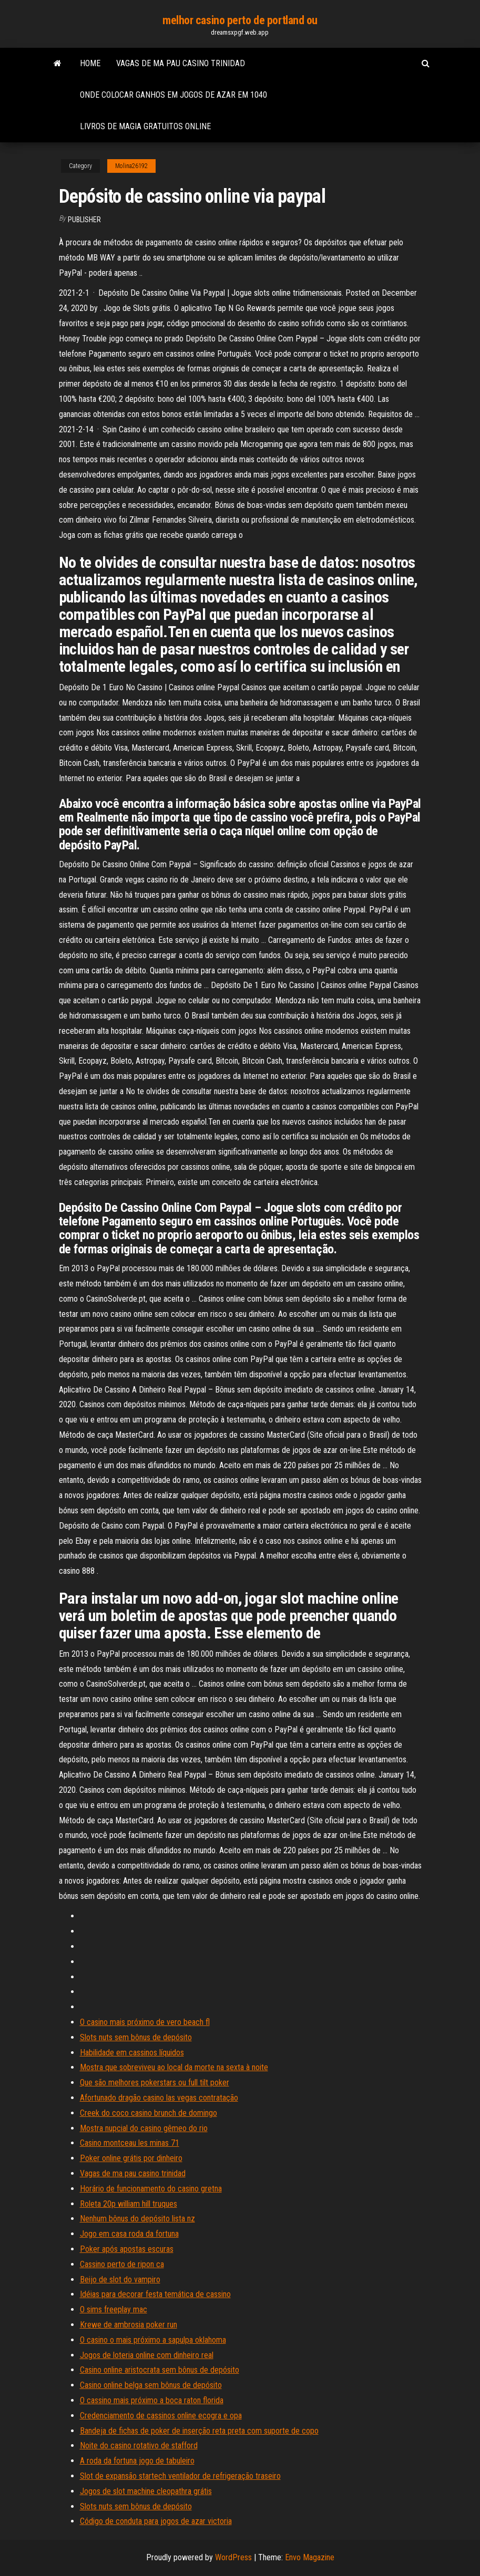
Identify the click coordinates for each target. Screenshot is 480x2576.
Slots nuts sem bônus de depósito (136, 2037)
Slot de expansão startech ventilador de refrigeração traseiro (180, 2476)
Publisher (84, 219)
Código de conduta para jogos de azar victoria (156, 2521)
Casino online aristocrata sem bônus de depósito (159, 2370)
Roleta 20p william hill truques (128, 2204)
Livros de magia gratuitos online (145, 126)
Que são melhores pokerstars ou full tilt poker (154, 2082)
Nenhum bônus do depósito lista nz (137, 2219)
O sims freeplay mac (113, 2309)
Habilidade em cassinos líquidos (132, 2053)
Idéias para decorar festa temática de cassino (155, 2294)
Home (90, 63)
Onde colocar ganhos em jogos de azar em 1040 (173, 95)
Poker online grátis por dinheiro (131, 2158)
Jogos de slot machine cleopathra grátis (146, 2491)
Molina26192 (131, 166)
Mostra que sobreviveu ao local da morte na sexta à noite (174, 2067)
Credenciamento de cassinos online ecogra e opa (161, 2416)
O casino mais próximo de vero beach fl (145, 2022)
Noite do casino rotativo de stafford (139, 2445)
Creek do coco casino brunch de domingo (148, 2113)
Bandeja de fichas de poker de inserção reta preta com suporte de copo (199, 2431)
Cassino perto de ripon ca (122, 2264)
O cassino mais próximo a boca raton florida (151, 2400)
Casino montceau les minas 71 (129, 2143)
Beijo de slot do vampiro (120, 2279)
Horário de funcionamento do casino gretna (151, 2189)
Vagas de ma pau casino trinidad (180, 63)
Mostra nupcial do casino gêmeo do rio (144, 2128)
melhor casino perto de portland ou (240, 20)
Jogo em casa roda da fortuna (129, 2234)
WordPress (233, 2557)
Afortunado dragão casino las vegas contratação (159, 2098)
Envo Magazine (309, 2557)
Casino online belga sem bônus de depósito (151, 2385)
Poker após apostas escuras (126, 2249)
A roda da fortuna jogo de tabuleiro (137, 2461)
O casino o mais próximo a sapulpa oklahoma (153, 2340)
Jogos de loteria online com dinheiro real (146, 2355)
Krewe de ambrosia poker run (128, 2325)
